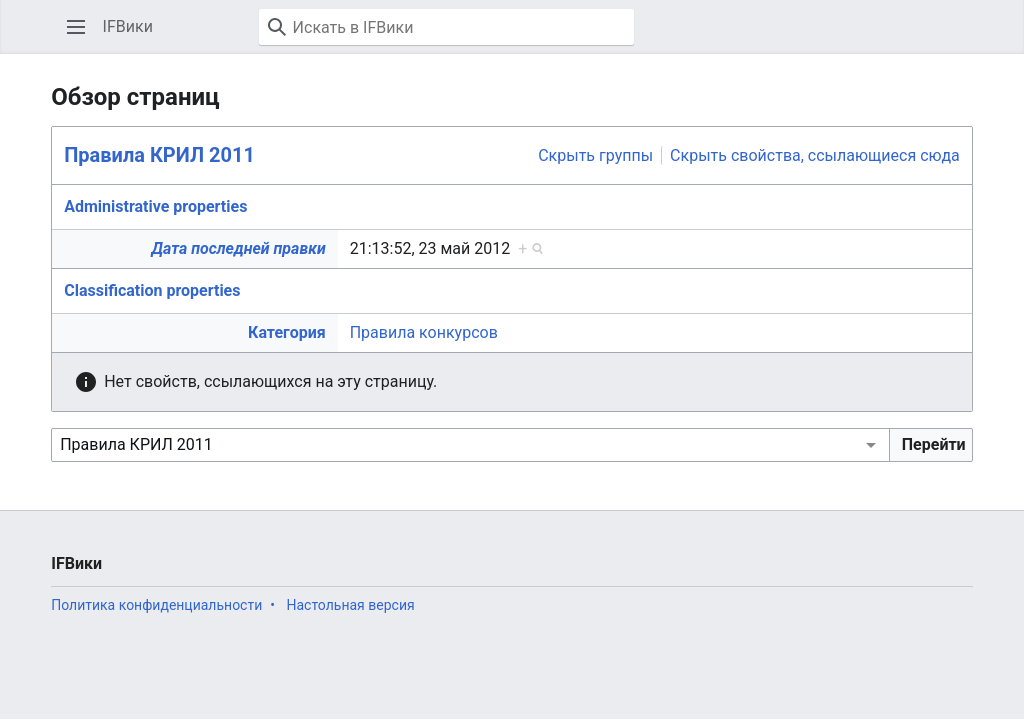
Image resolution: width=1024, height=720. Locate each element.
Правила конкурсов (424, 332)
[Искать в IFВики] (446, 27)
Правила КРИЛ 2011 (159, 155)
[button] (76, 27)
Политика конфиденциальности (156, 605)
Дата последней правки (238, 248)
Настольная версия (350, 605)
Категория (287, 332)
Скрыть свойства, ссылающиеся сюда (815, 155)
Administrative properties (155, 206)
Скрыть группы (595, 155)
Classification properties (152, 290)
